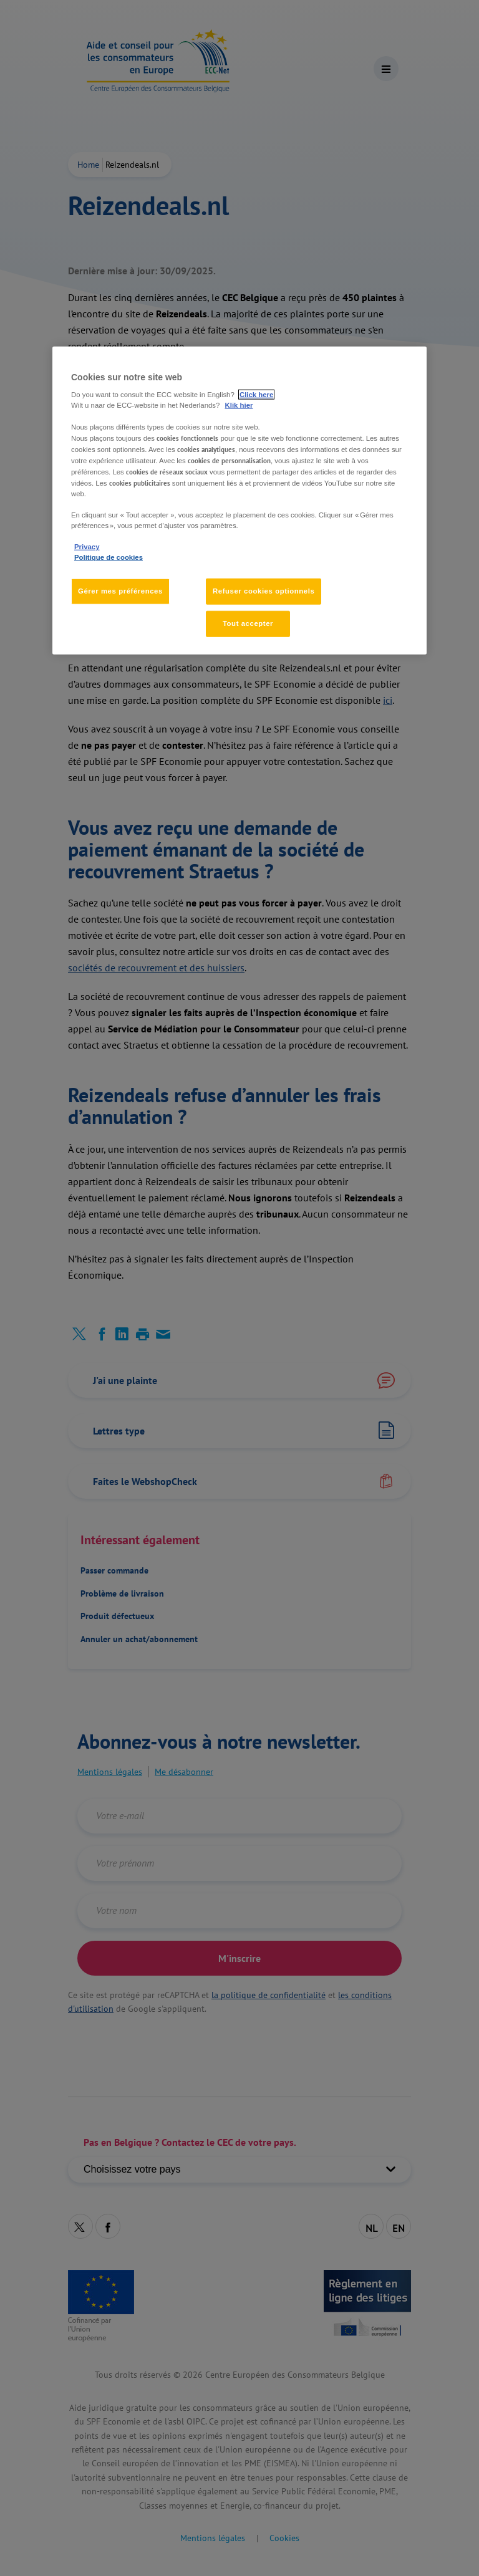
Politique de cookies (108, 557)
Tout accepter (248, 623)
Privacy (86, 546)
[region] (239, 501)
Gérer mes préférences (120, 591)
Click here (256, 394)
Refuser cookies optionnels (263, 591)
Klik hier (239, 405)
